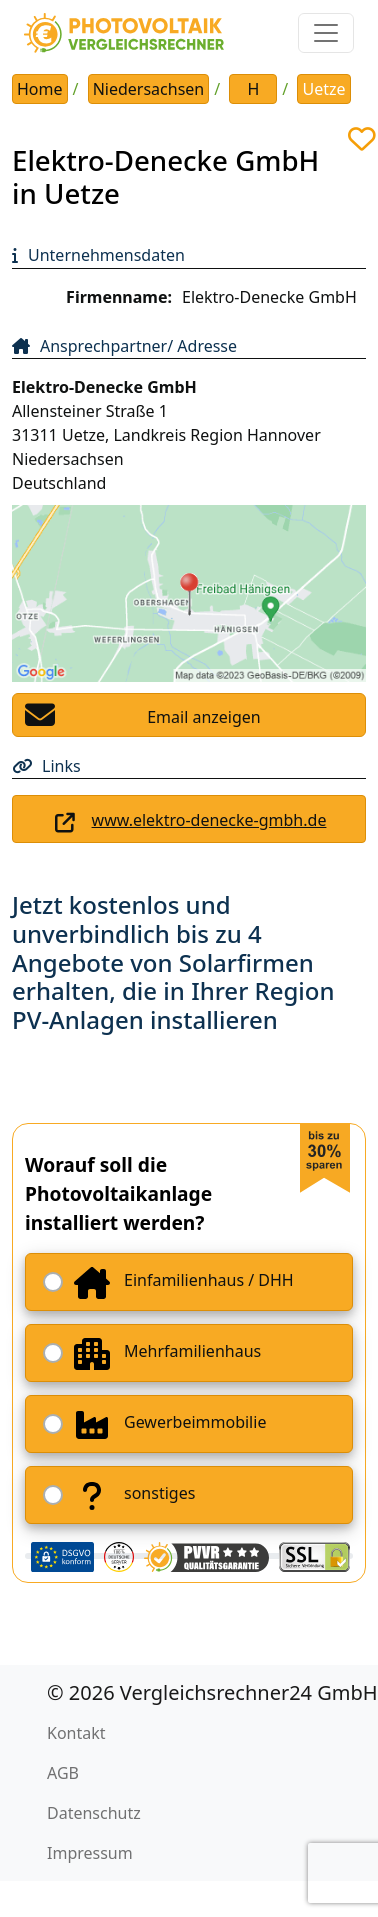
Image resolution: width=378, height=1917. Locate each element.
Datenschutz (94, 1813)
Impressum (90, 1853)
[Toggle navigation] (326, 33)
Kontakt (76, 1733)
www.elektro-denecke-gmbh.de (209, 820)
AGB (63, 1773)
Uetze (323, 89)
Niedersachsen (149, 89)
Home (40, 89)
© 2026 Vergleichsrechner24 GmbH (212, 1692)
